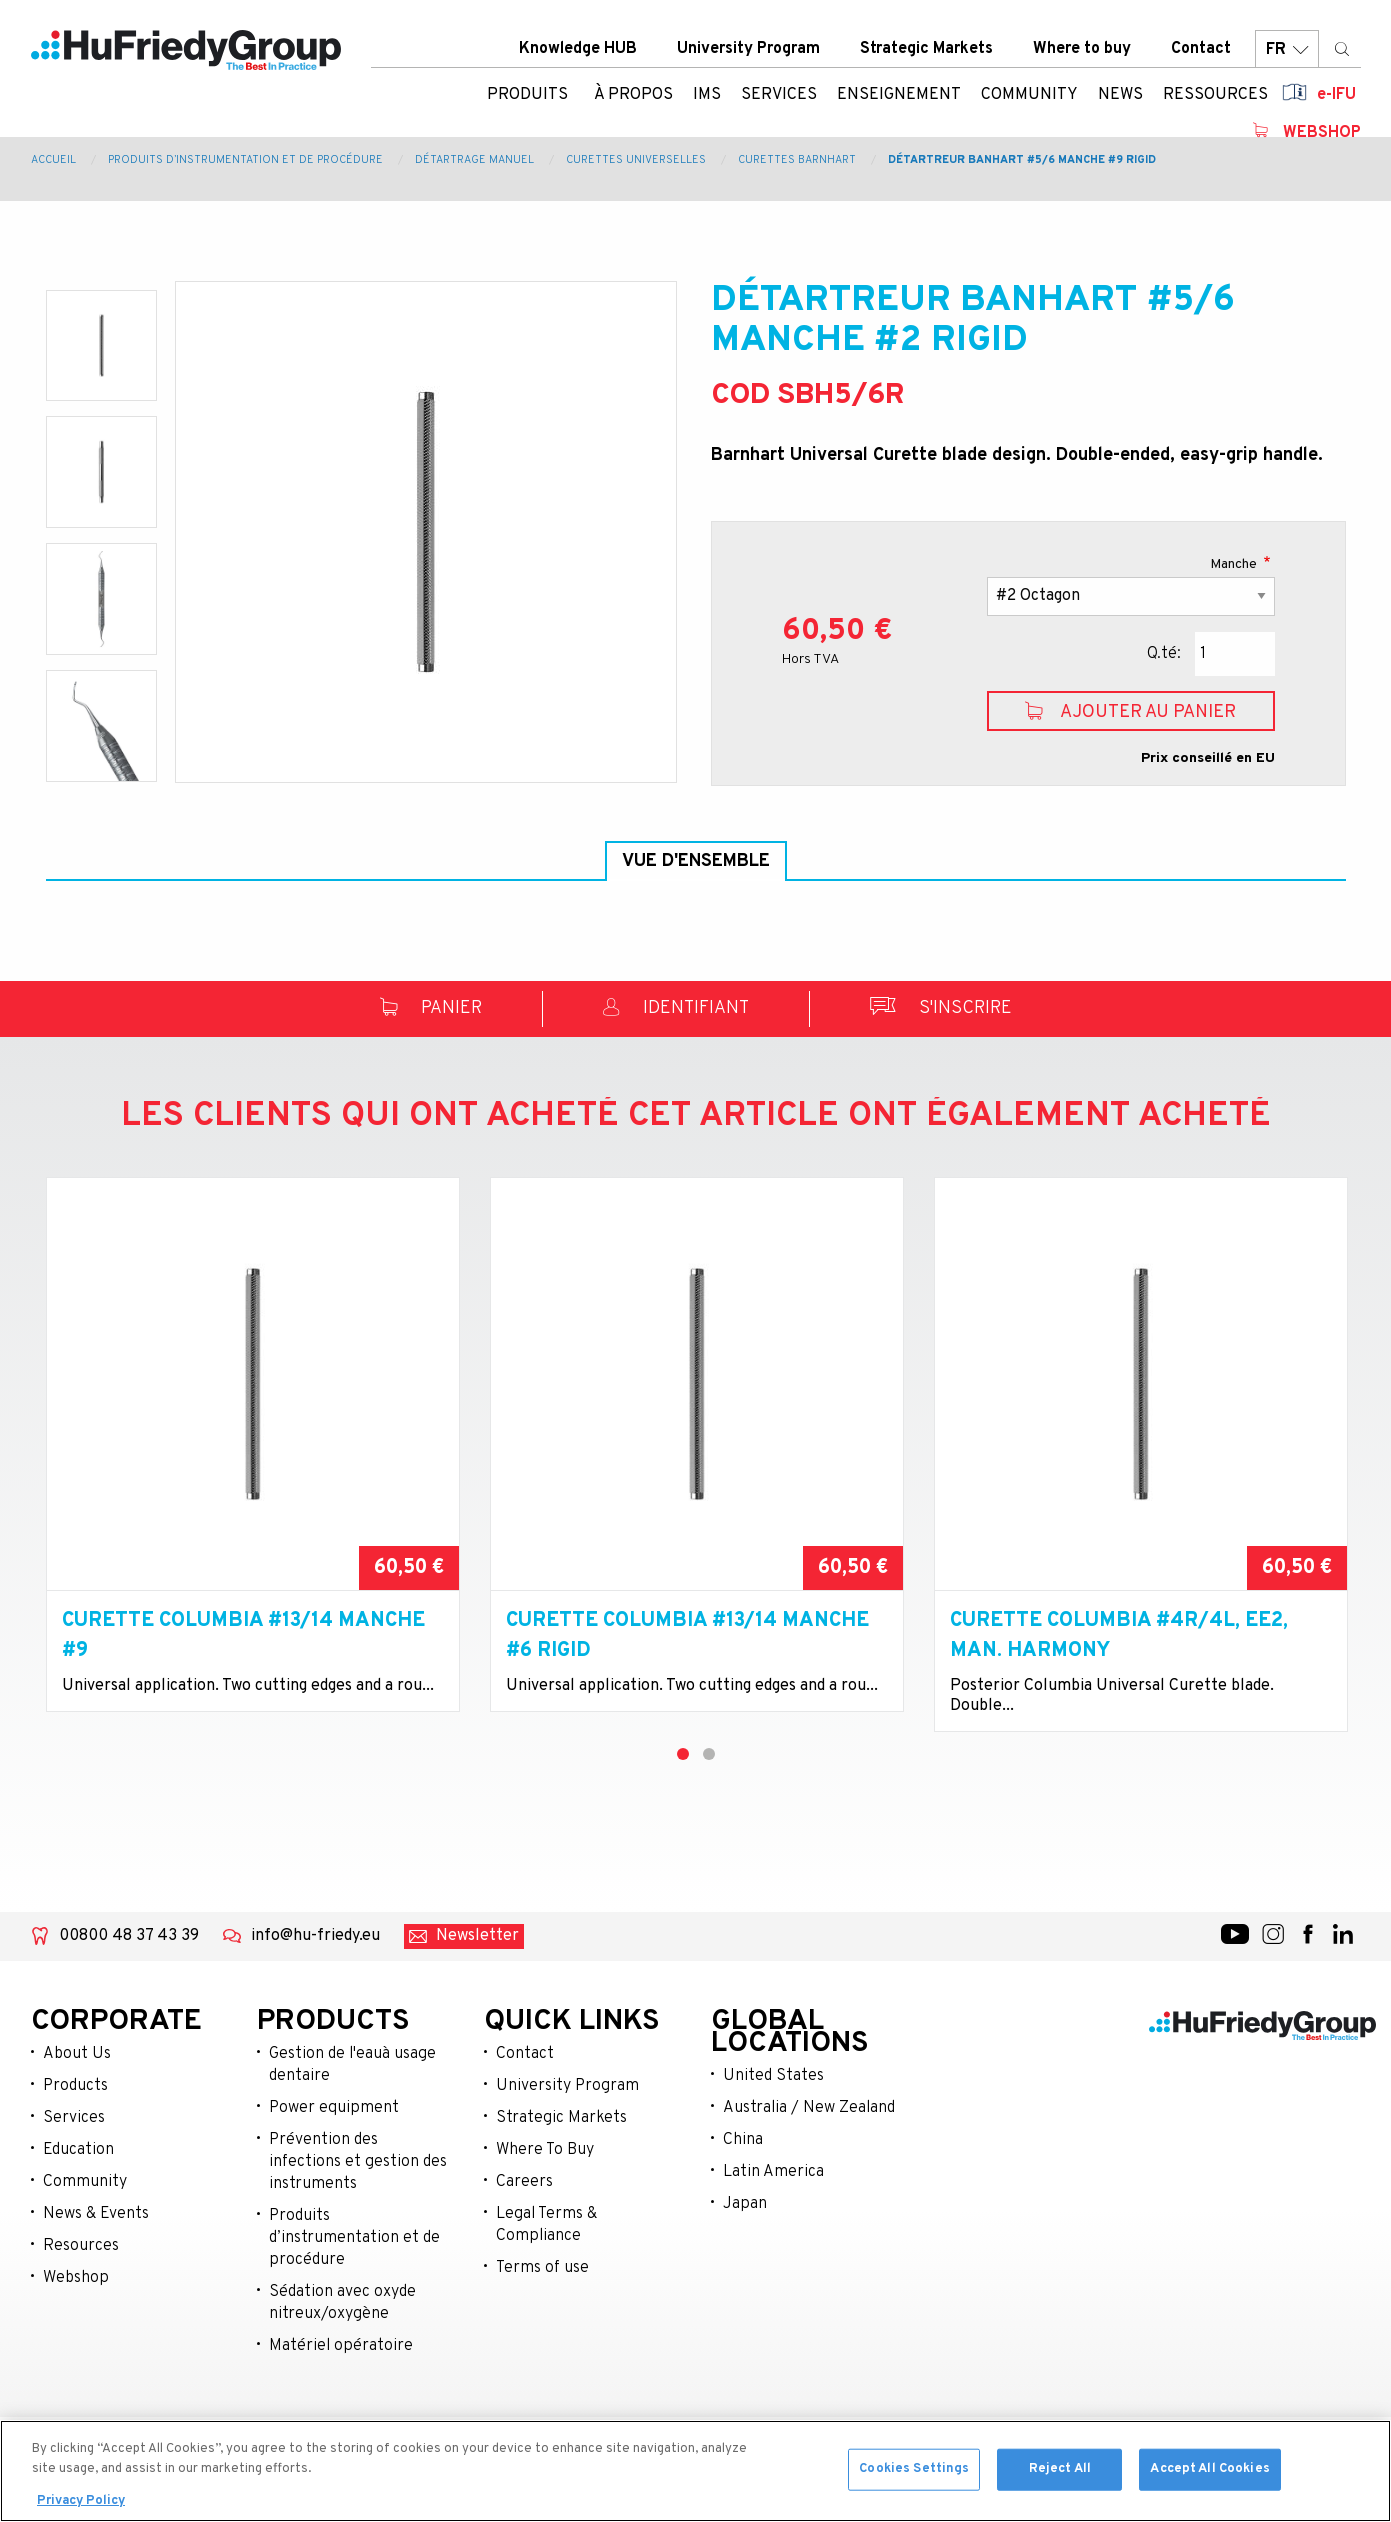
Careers (524, 2230)
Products (75, 2134)
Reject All (1060, 2473)
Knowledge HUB (578, 49)
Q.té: (1164, 654)
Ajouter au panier (1130, 712)
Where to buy (1082, 49)
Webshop (1322, 133)
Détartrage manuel (474, 160)
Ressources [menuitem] (1215, 95)
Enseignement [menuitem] (899, 95)
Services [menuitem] (779, 95)
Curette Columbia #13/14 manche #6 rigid (687, 1684)
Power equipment (334, 2156)
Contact (1201, 49)
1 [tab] (683, 1802)
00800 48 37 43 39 (129, 1984)
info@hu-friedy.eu (315, 1984)
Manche (1235, 564)
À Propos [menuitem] (633, 95)
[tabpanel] (253, 1502)
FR (1287, 49)
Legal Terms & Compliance (546, 2273)
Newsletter (477, 1984)
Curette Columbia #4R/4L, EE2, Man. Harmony (1119, 1684)
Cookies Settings (914, 2473)
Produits (527, 95)
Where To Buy (545, 2198)
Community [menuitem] (1029, 95)
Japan (745, 2252)
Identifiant (676, 1057)
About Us (77, 2102)
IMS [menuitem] (707, 95)
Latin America (773, 2220)
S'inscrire (941, 1057)
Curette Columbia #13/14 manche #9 (243, 1684)
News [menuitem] (1120, 95)
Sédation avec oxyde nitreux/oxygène (342, 2351)
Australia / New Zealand (809, 2156)
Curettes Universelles (636, 160)
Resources (81, 2294)
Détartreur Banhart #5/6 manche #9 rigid (1022, 160)
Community (85, 2230)
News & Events (96, 2262)
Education (78, 2198)
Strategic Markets (926, 49)
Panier (431, 1057)
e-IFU (1336, 95)
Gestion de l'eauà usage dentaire (352, 2113)
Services (74, 2166)
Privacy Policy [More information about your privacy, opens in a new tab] (81, 2506)
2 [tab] (709, 1802)
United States (773, 2124)
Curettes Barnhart (797, 160)
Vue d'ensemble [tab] (696, 861)
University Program (748, 49)
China (743, 2188)
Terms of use (542, 2316)
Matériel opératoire (341, 2394)
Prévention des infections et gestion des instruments (358, 2210)
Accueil (53, 160)
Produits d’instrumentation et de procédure (245, 160)
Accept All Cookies (1209, 2473)
